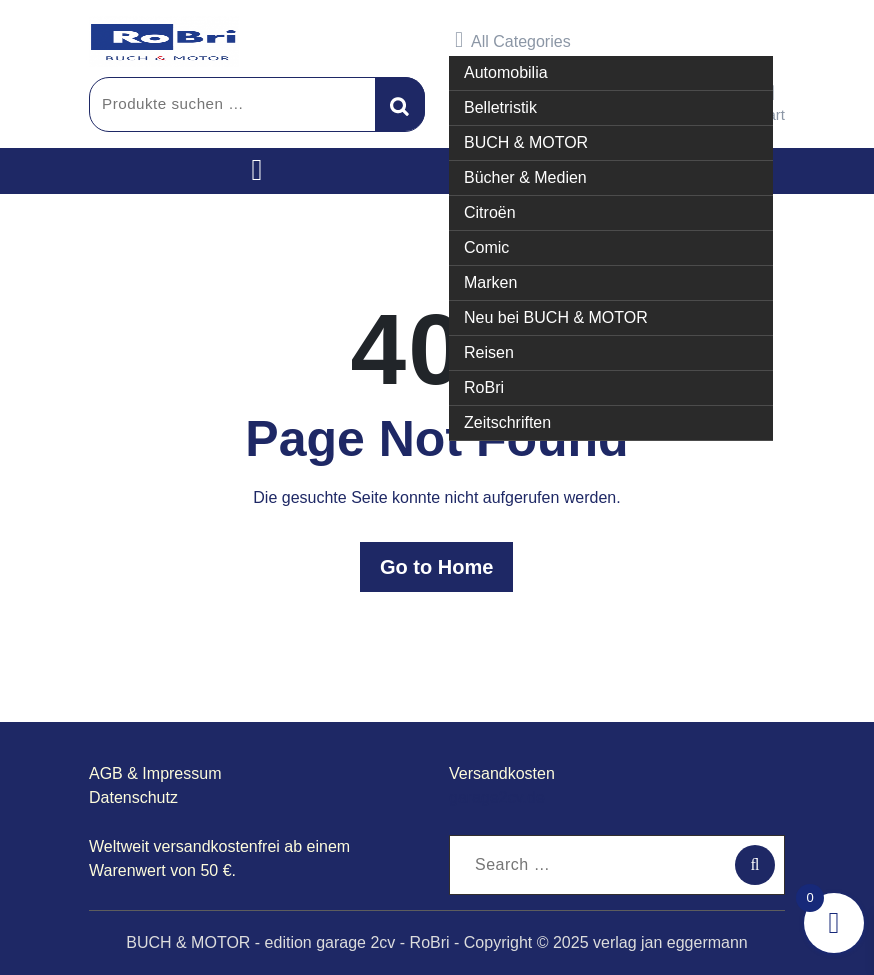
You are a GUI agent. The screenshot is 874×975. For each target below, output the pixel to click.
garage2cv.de (497, 797)
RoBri (484, 386)
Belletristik (500, 106)
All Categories (513, 40)
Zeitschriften (507, 421)
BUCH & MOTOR (526, 141)
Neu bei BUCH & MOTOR (556, 316)
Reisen (489, 351)
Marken (490, 281)
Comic (486, 246)
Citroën (490, 211)
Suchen (400, 104)
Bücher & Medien (525, 176)
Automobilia (506, 71)
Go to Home (436, 567)
